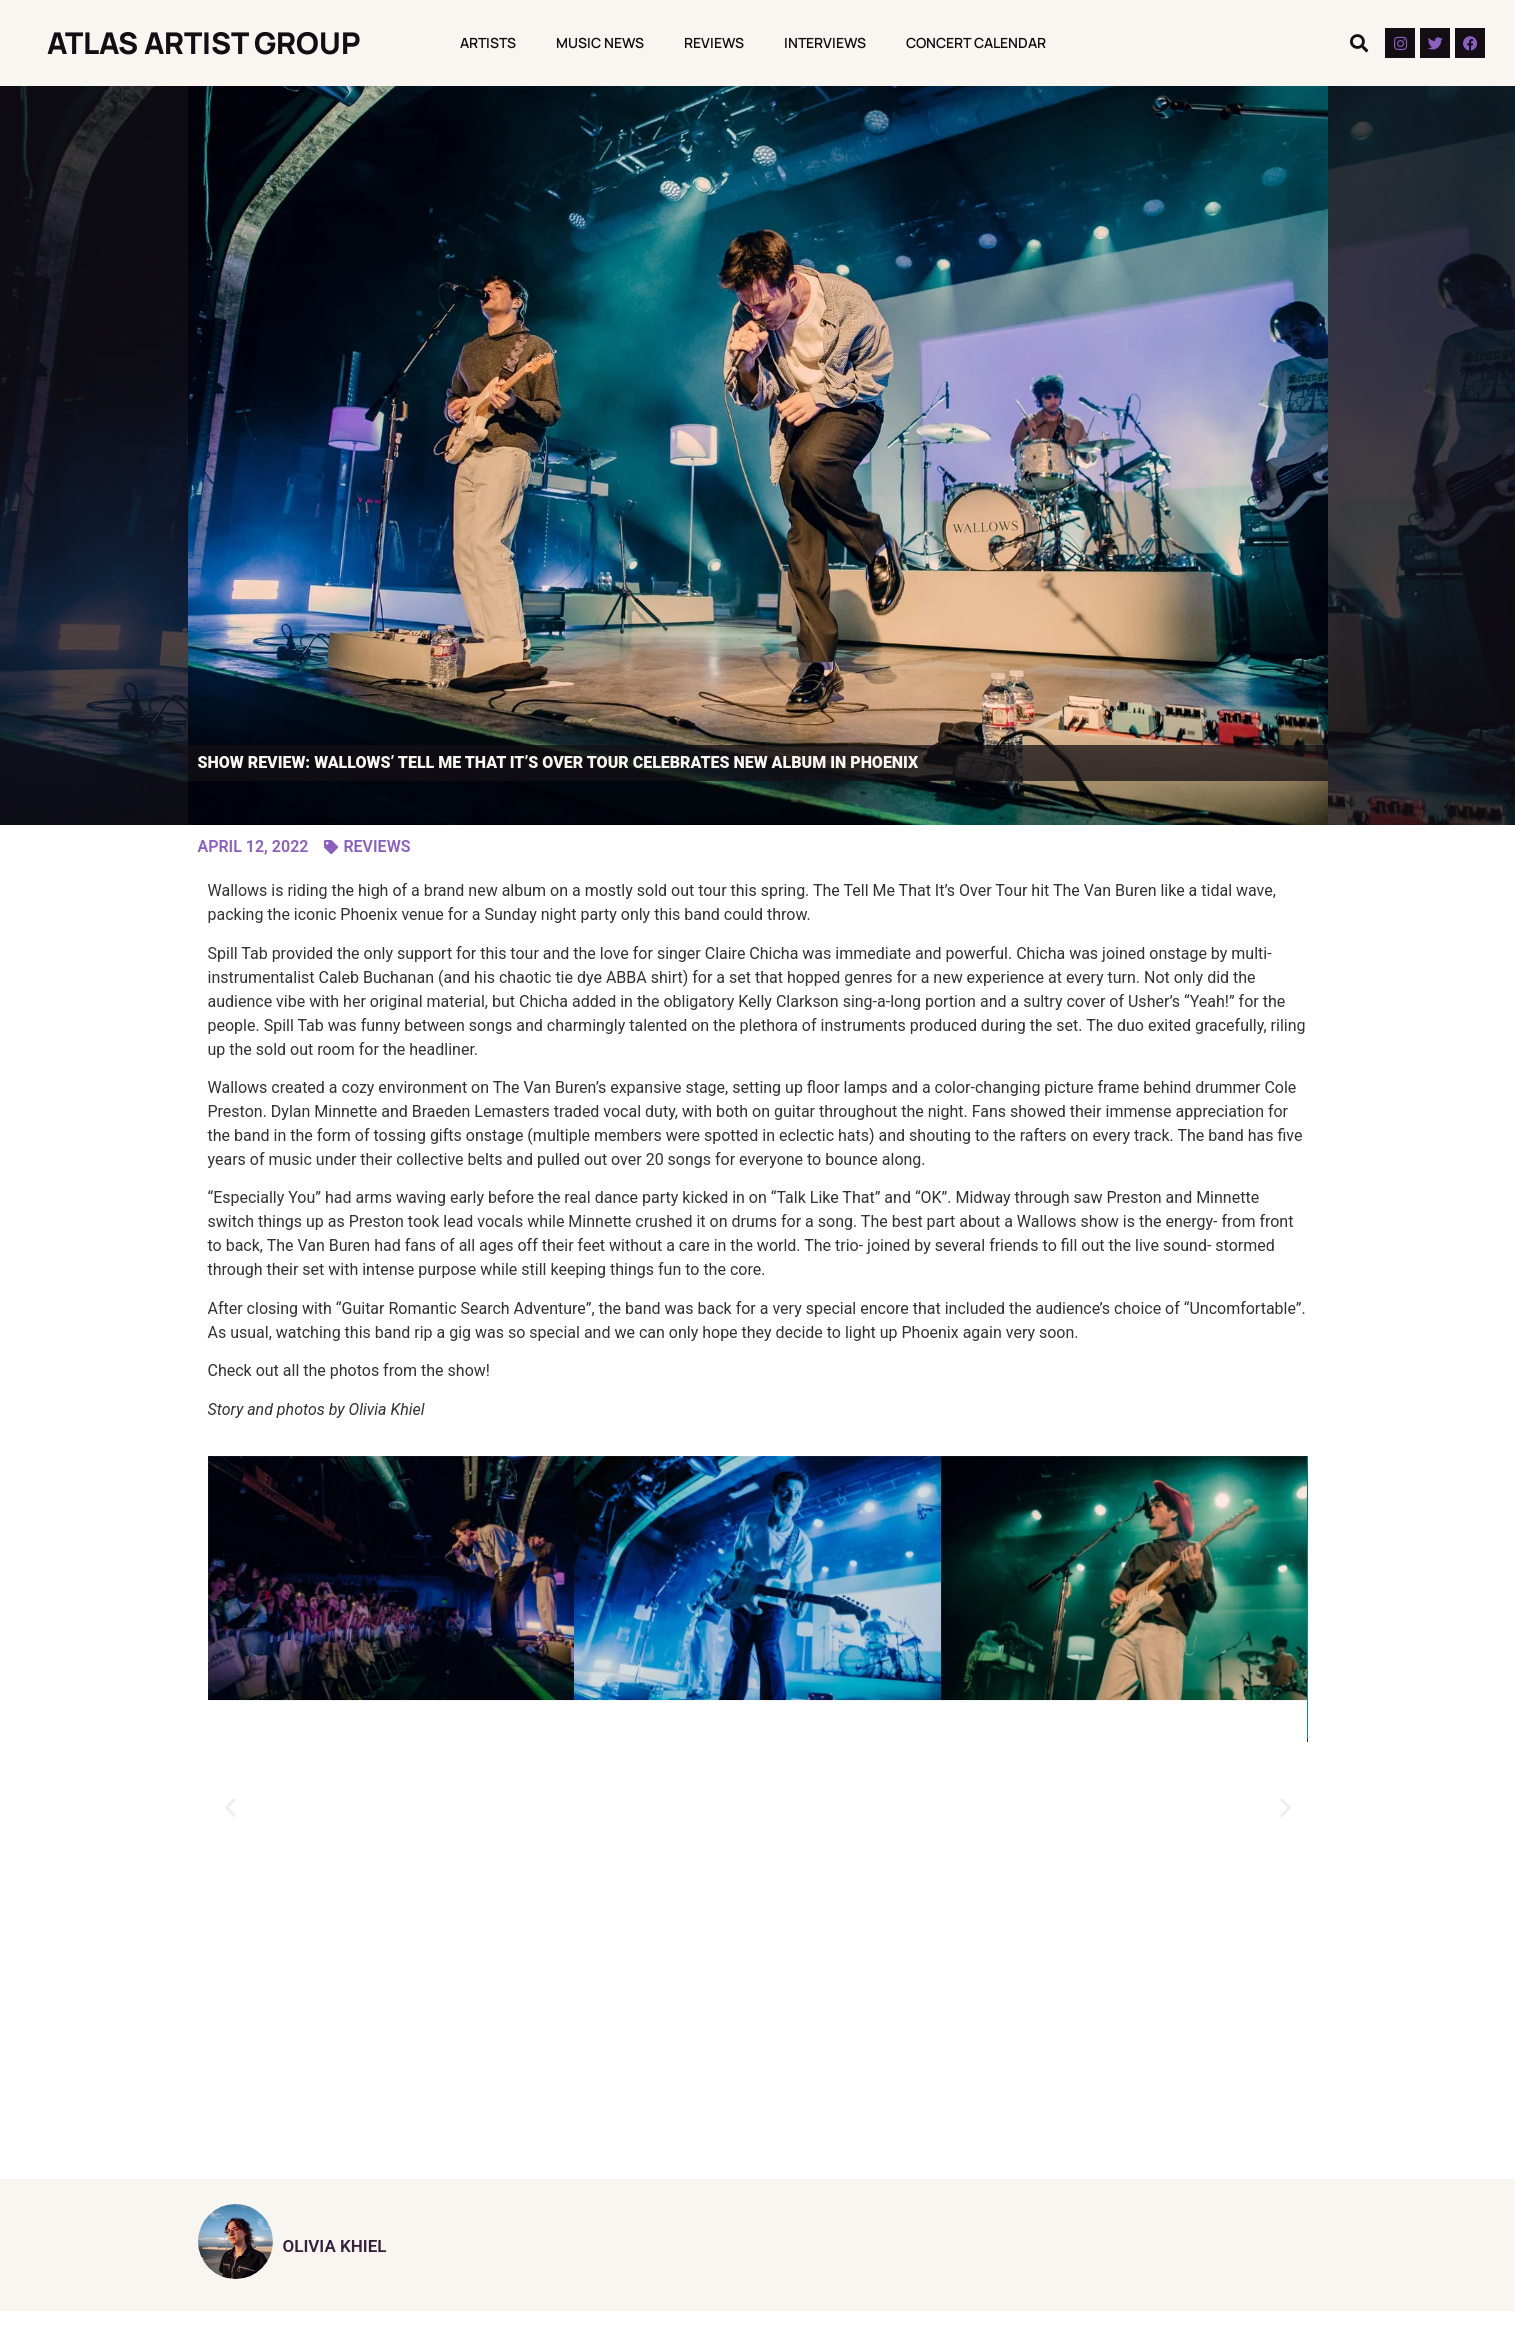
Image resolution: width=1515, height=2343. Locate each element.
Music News (600, 42)
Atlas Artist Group (204, 42)
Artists (488, 42)
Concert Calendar (976, 42)
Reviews (714, 42)
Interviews (825, 42)
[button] (1358, 43)
